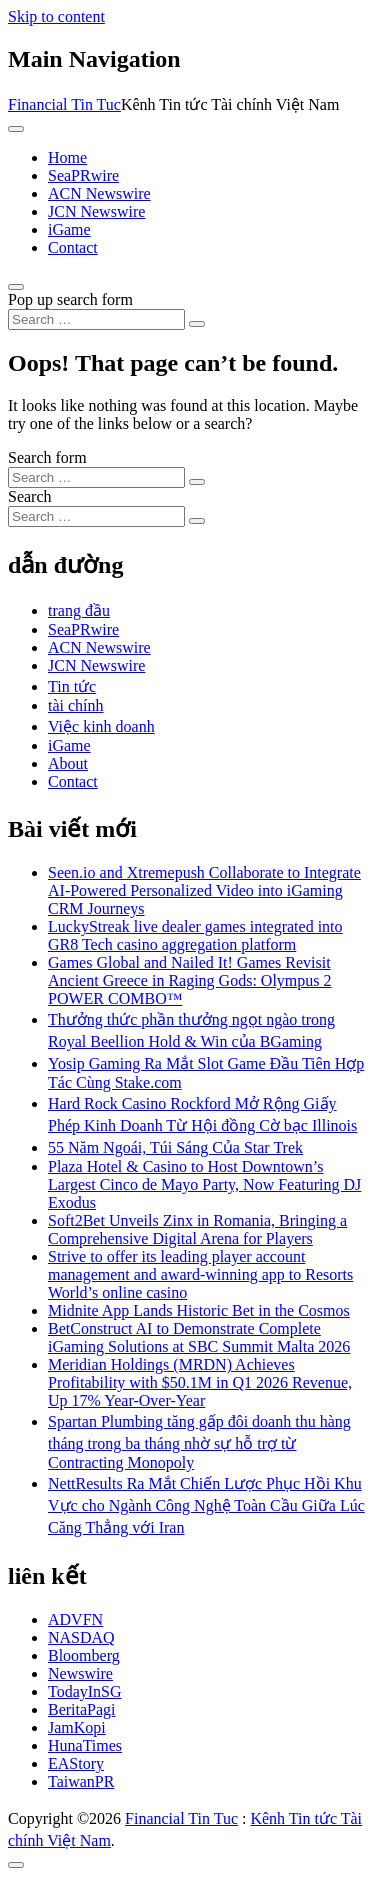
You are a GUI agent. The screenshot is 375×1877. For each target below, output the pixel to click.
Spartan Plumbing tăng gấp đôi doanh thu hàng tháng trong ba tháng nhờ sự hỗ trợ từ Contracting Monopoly (199, 1442)
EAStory (76, 1763)
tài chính (76, 705)
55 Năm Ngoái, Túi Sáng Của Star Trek (175, 1147)
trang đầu (79, 610)
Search (30, 496)
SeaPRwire (83, 175)
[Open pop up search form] (16, 287)
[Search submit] (197, 324)
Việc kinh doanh (101, 726)
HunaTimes (85, 1745)
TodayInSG (85, 1691)
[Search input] (96, 319)
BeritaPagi (82, 1709)
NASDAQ (81, 1637)
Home (67, 157)
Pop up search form (70, 299)
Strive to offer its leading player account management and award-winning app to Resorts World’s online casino (200, 1274)
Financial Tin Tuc (64, 104)
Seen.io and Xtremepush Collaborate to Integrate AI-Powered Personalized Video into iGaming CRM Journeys (204, 890)
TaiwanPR (81, 1781)
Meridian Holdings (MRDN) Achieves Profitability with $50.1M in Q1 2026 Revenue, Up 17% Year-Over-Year (200, 1382)
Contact (73, 247)
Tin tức (72, 686)
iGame (69, 229)
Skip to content (56, 16)
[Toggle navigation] (16, 129)
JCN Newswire (96, 211)
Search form (47, 457)
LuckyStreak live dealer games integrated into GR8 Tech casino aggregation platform (195, 935)
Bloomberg (84, 1655)
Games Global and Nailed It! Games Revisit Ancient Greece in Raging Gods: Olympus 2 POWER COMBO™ (190, 980)
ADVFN (75, 1619)
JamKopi (77, 1727)
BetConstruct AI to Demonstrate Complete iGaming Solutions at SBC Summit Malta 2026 (199, 1337)
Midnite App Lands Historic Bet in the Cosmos (199, 1310)
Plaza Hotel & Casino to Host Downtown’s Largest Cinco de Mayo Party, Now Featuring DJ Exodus (204, 1184)
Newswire (80, 1673)
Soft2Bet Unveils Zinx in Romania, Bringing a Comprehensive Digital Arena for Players (197, 1229)
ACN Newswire (99, 193)
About (68, 763)
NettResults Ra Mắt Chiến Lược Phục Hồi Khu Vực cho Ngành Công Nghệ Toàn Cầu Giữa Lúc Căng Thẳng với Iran (206, 1505)
